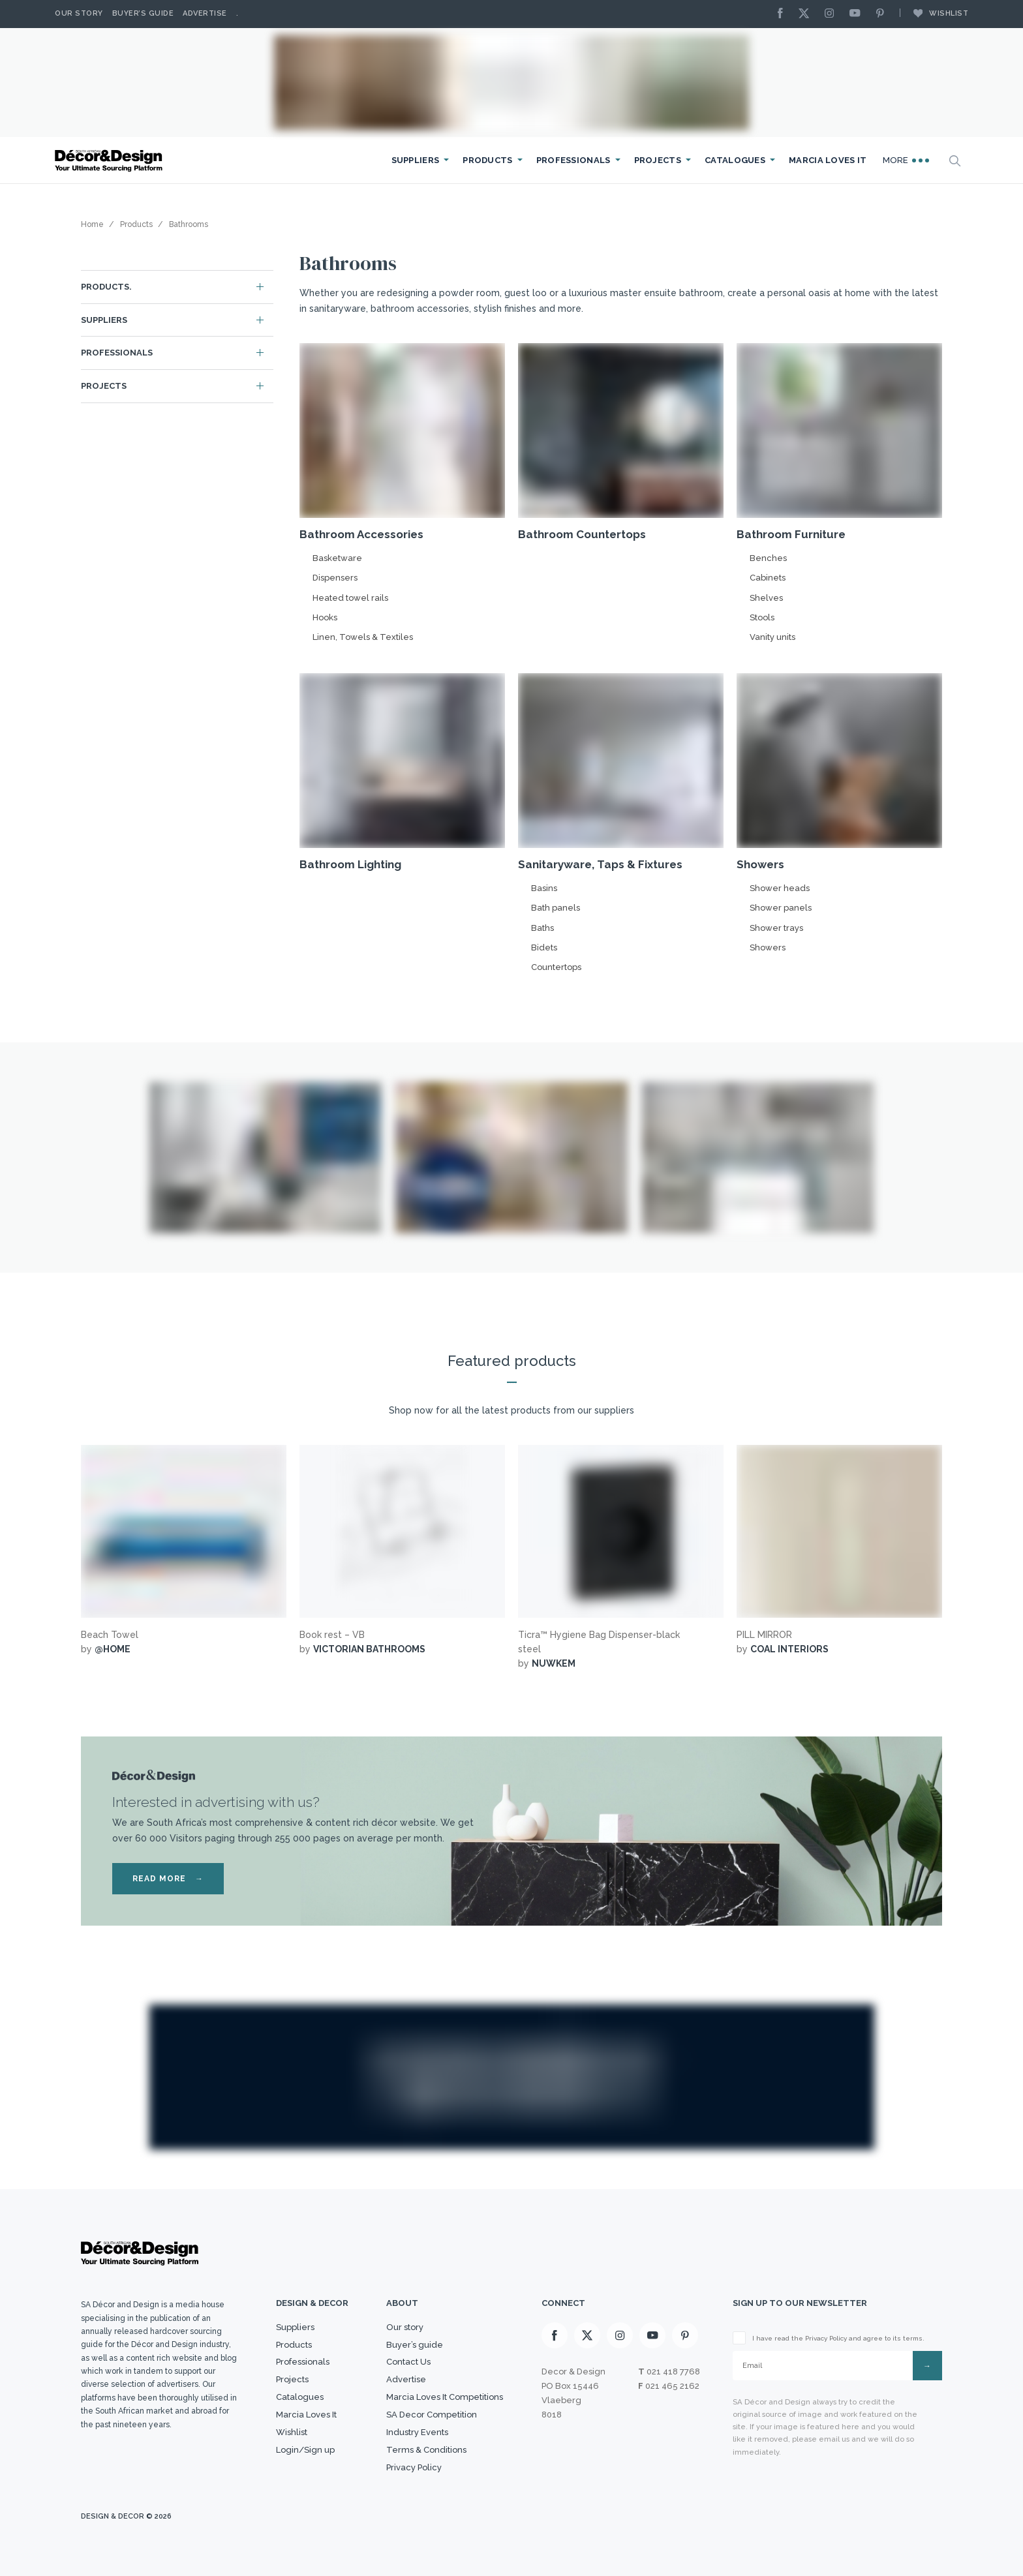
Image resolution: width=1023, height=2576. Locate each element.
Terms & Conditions (426, 2450)
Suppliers (415, 160)
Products (487, 160)
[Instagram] (832, 14)
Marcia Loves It (828, 160)
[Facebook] (783, 14)
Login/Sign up (305, 2450)
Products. (106, 287)
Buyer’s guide (414, 2345)
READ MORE (168, 1878)
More (906, 160)
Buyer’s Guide (143, 13)
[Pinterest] (883, 14)
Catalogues (735, 160)
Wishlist (934, 13)
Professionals (573, 160)
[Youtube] (857, 14)
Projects (657, 160)
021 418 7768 (673, 2371)
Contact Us (408, 2362)
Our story (79, 13)
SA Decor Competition (431, 2414)
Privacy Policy (414, 2467)
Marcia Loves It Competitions (444, 2397)
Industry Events (417, 2432)
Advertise (205, 13)
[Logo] (110, 160)
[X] (807, 14)
